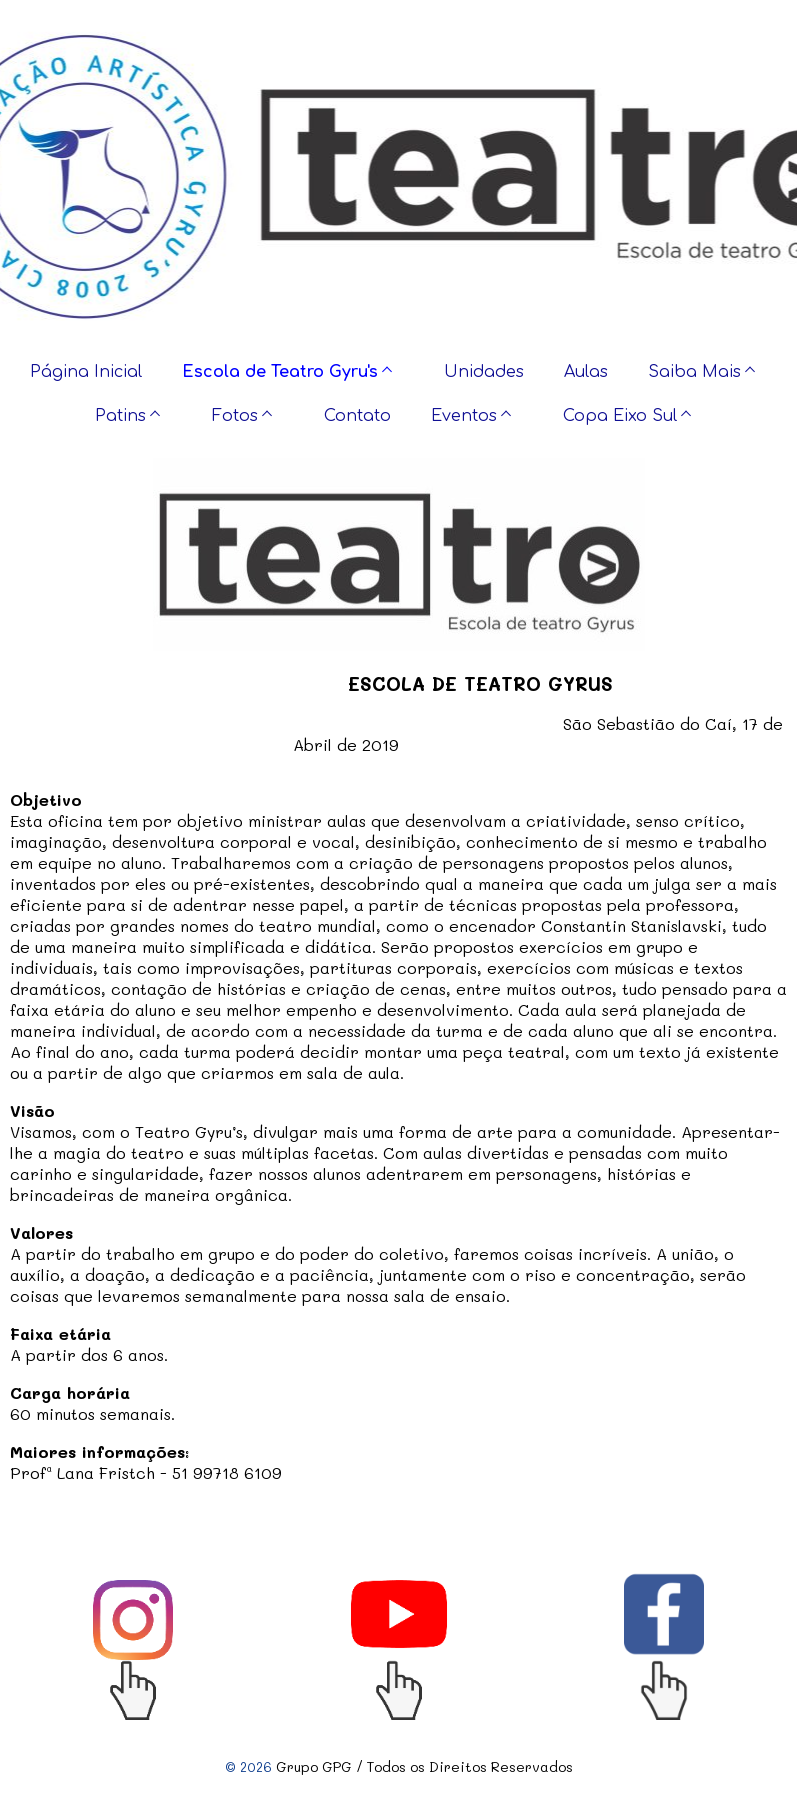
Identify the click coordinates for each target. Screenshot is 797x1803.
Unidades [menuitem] (484, 372)
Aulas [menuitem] (586, 372)
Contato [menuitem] (357, 416)
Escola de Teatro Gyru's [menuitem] (280, 372)
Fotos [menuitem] (235, 416)
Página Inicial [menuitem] (86, 372)
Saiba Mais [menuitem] (694, 372)
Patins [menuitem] (120, 416)
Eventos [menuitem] (464, 416)
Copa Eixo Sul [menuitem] (620, 416)
